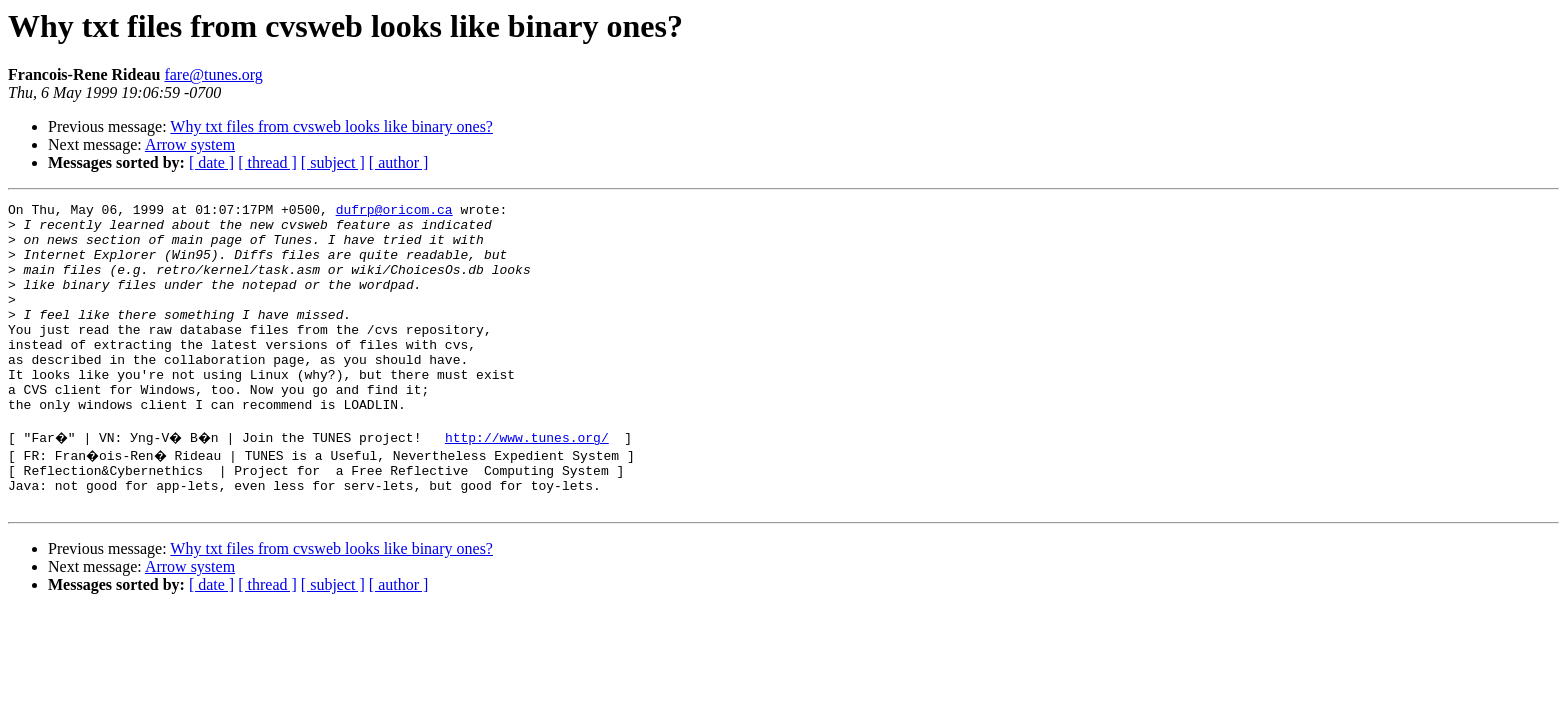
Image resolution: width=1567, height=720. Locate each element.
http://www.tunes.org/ (535, 482)
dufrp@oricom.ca (394, 212)
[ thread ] (267, 162)
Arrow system (190, 144)
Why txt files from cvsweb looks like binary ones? (331, 126)
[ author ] (399, 162)
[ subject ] (333, 162)
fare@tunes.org (213, 74)
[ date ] (211, 162)
